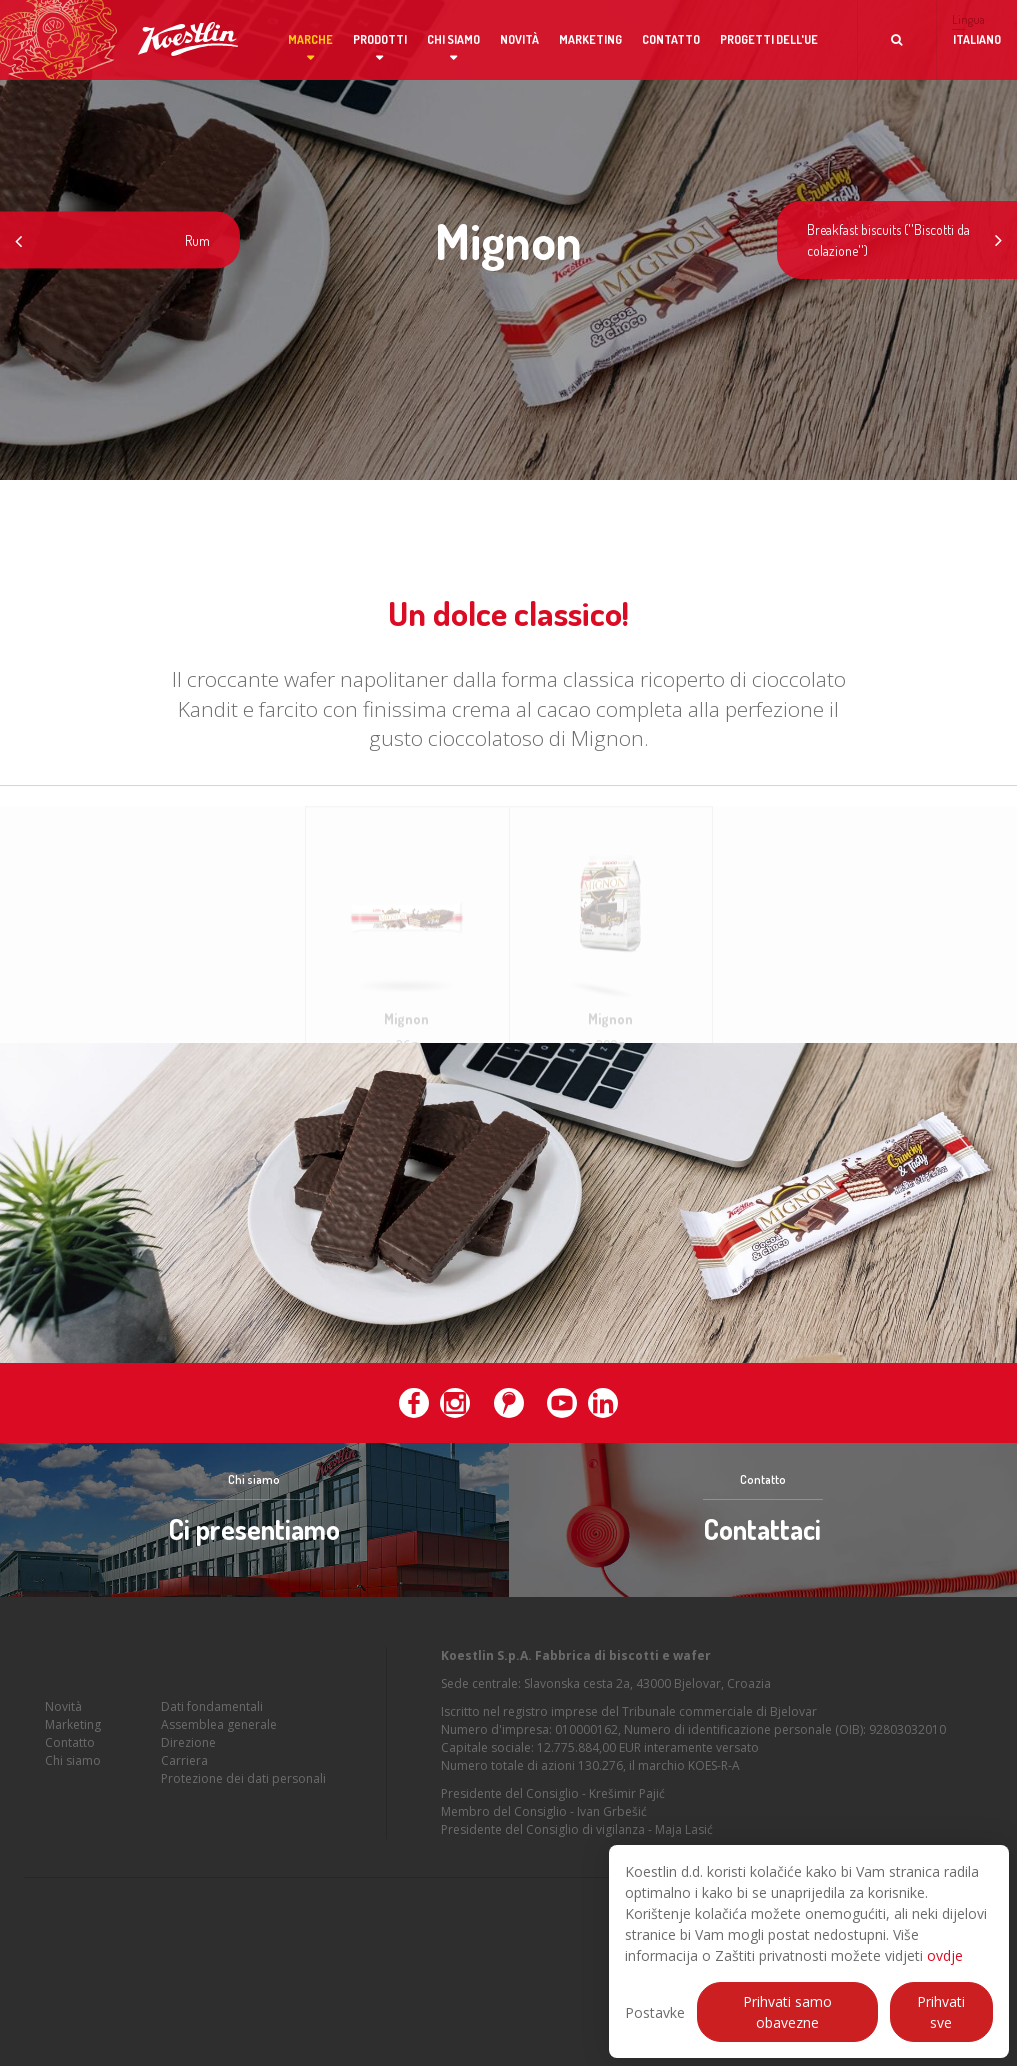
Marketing (590, 39)
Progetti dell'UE (769, 39)
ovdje (945, 1955)
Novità (519, 39)
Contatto (671, 39)
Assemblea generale (219, 1748)
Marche (310, 39)
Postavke (655, 2012)
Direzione (188, 1766)
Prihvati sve (941, 2012)
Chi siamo (453, 39)
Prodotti (380, 39)
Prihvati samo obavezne (787, 2012)
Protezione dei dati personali (243, 1802)
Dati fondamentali (212, 1730)
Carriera (184, 1784)
